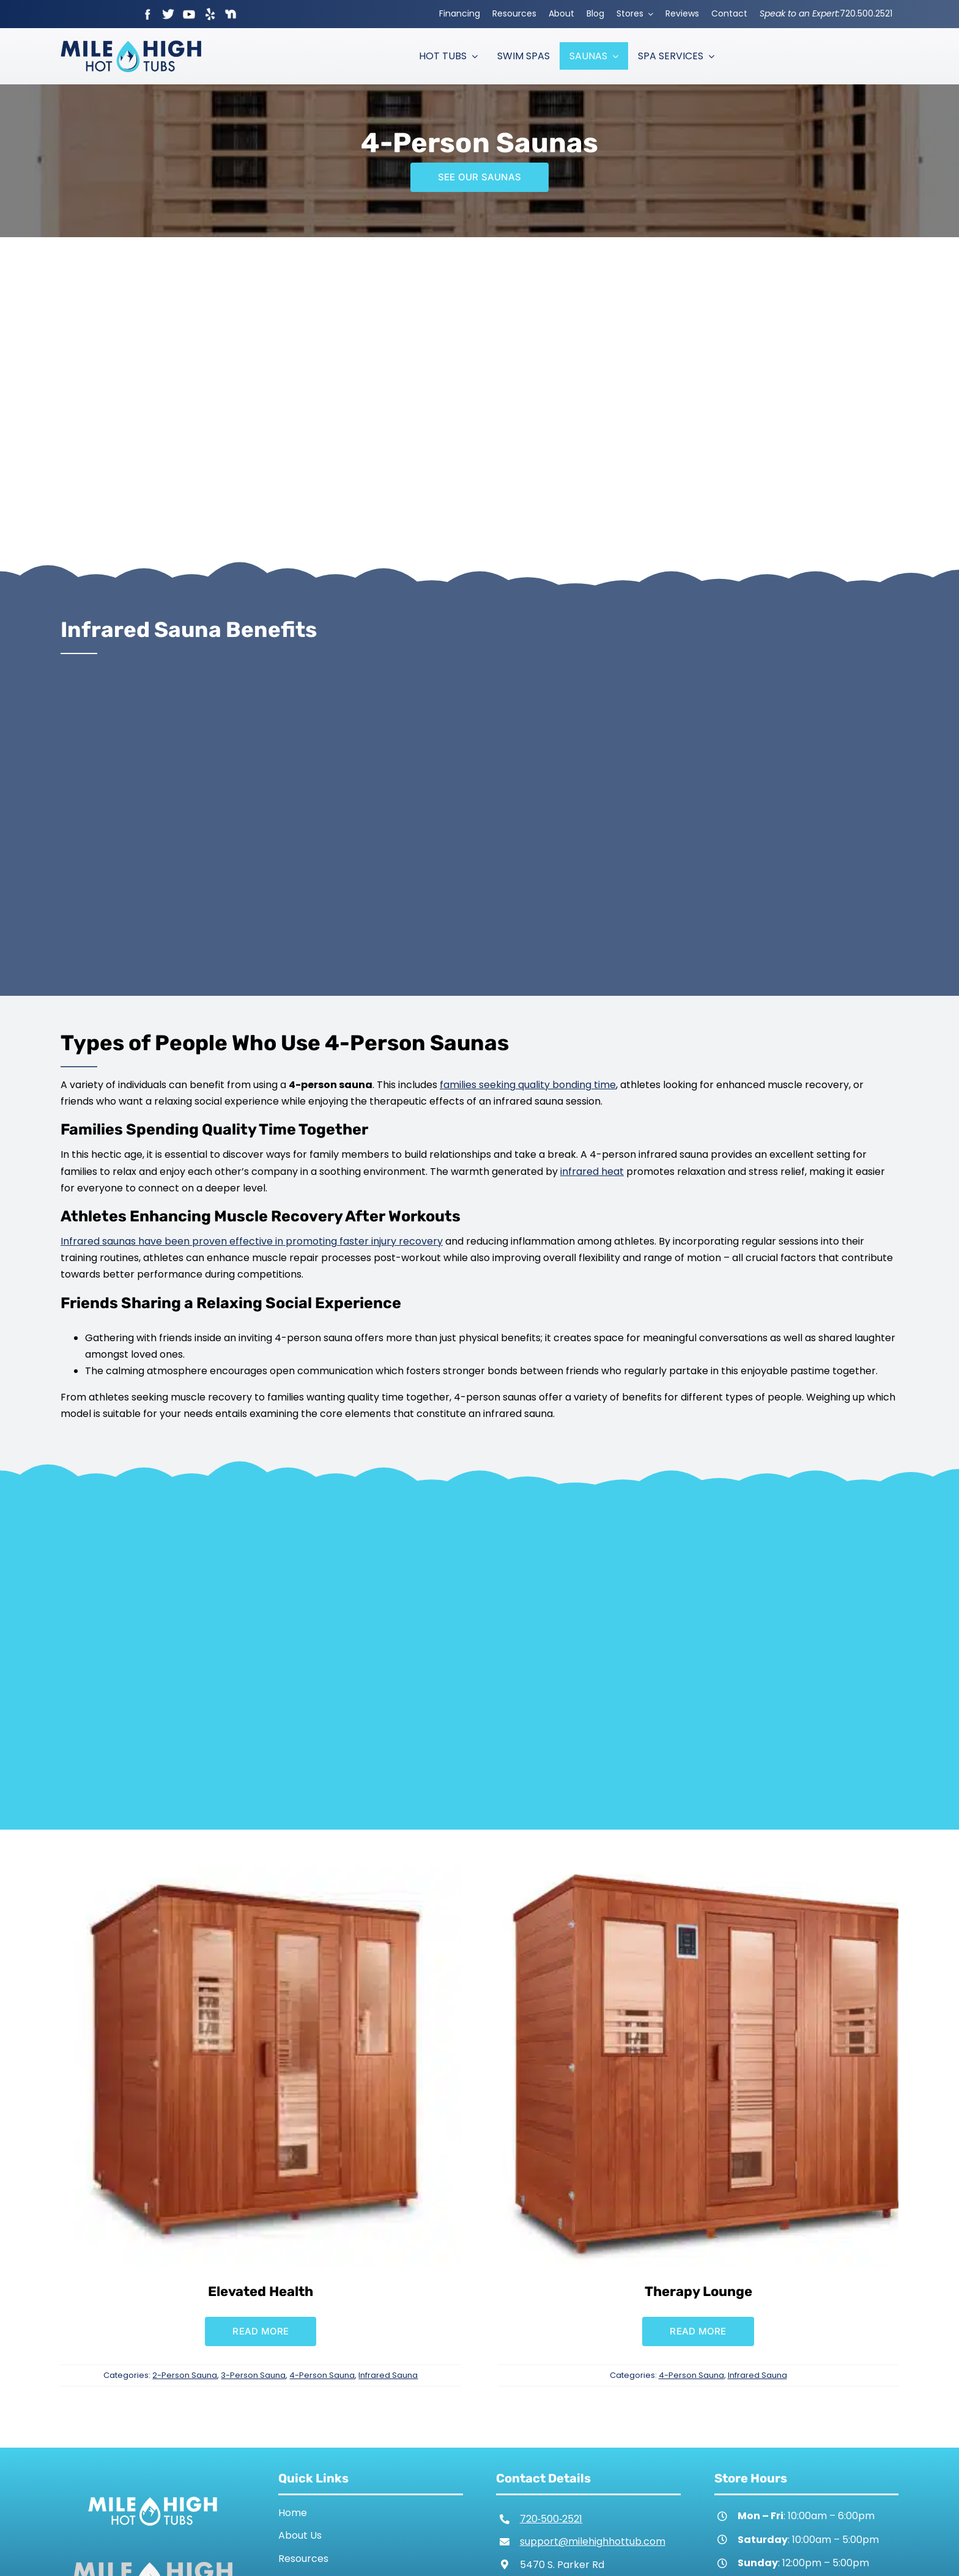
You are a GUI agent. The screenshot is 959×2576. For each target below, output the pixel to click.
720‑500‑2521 (551, 2519)
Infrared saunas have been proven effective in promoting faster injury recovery (252, 1241)
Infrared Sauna (388, 2375)
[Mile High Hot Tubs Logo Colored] (131, 45)
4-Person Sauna (322, 2375)
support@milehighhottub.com (592, 2541)
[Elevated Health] (261, 1875)
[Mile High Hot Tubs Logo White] (152, 2494)
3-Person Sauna (253, 2375)
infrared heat (592, 1172)
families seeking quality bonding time (528, 1085)
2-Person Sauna (184, 2375)
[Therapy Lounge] (698, 1875)
